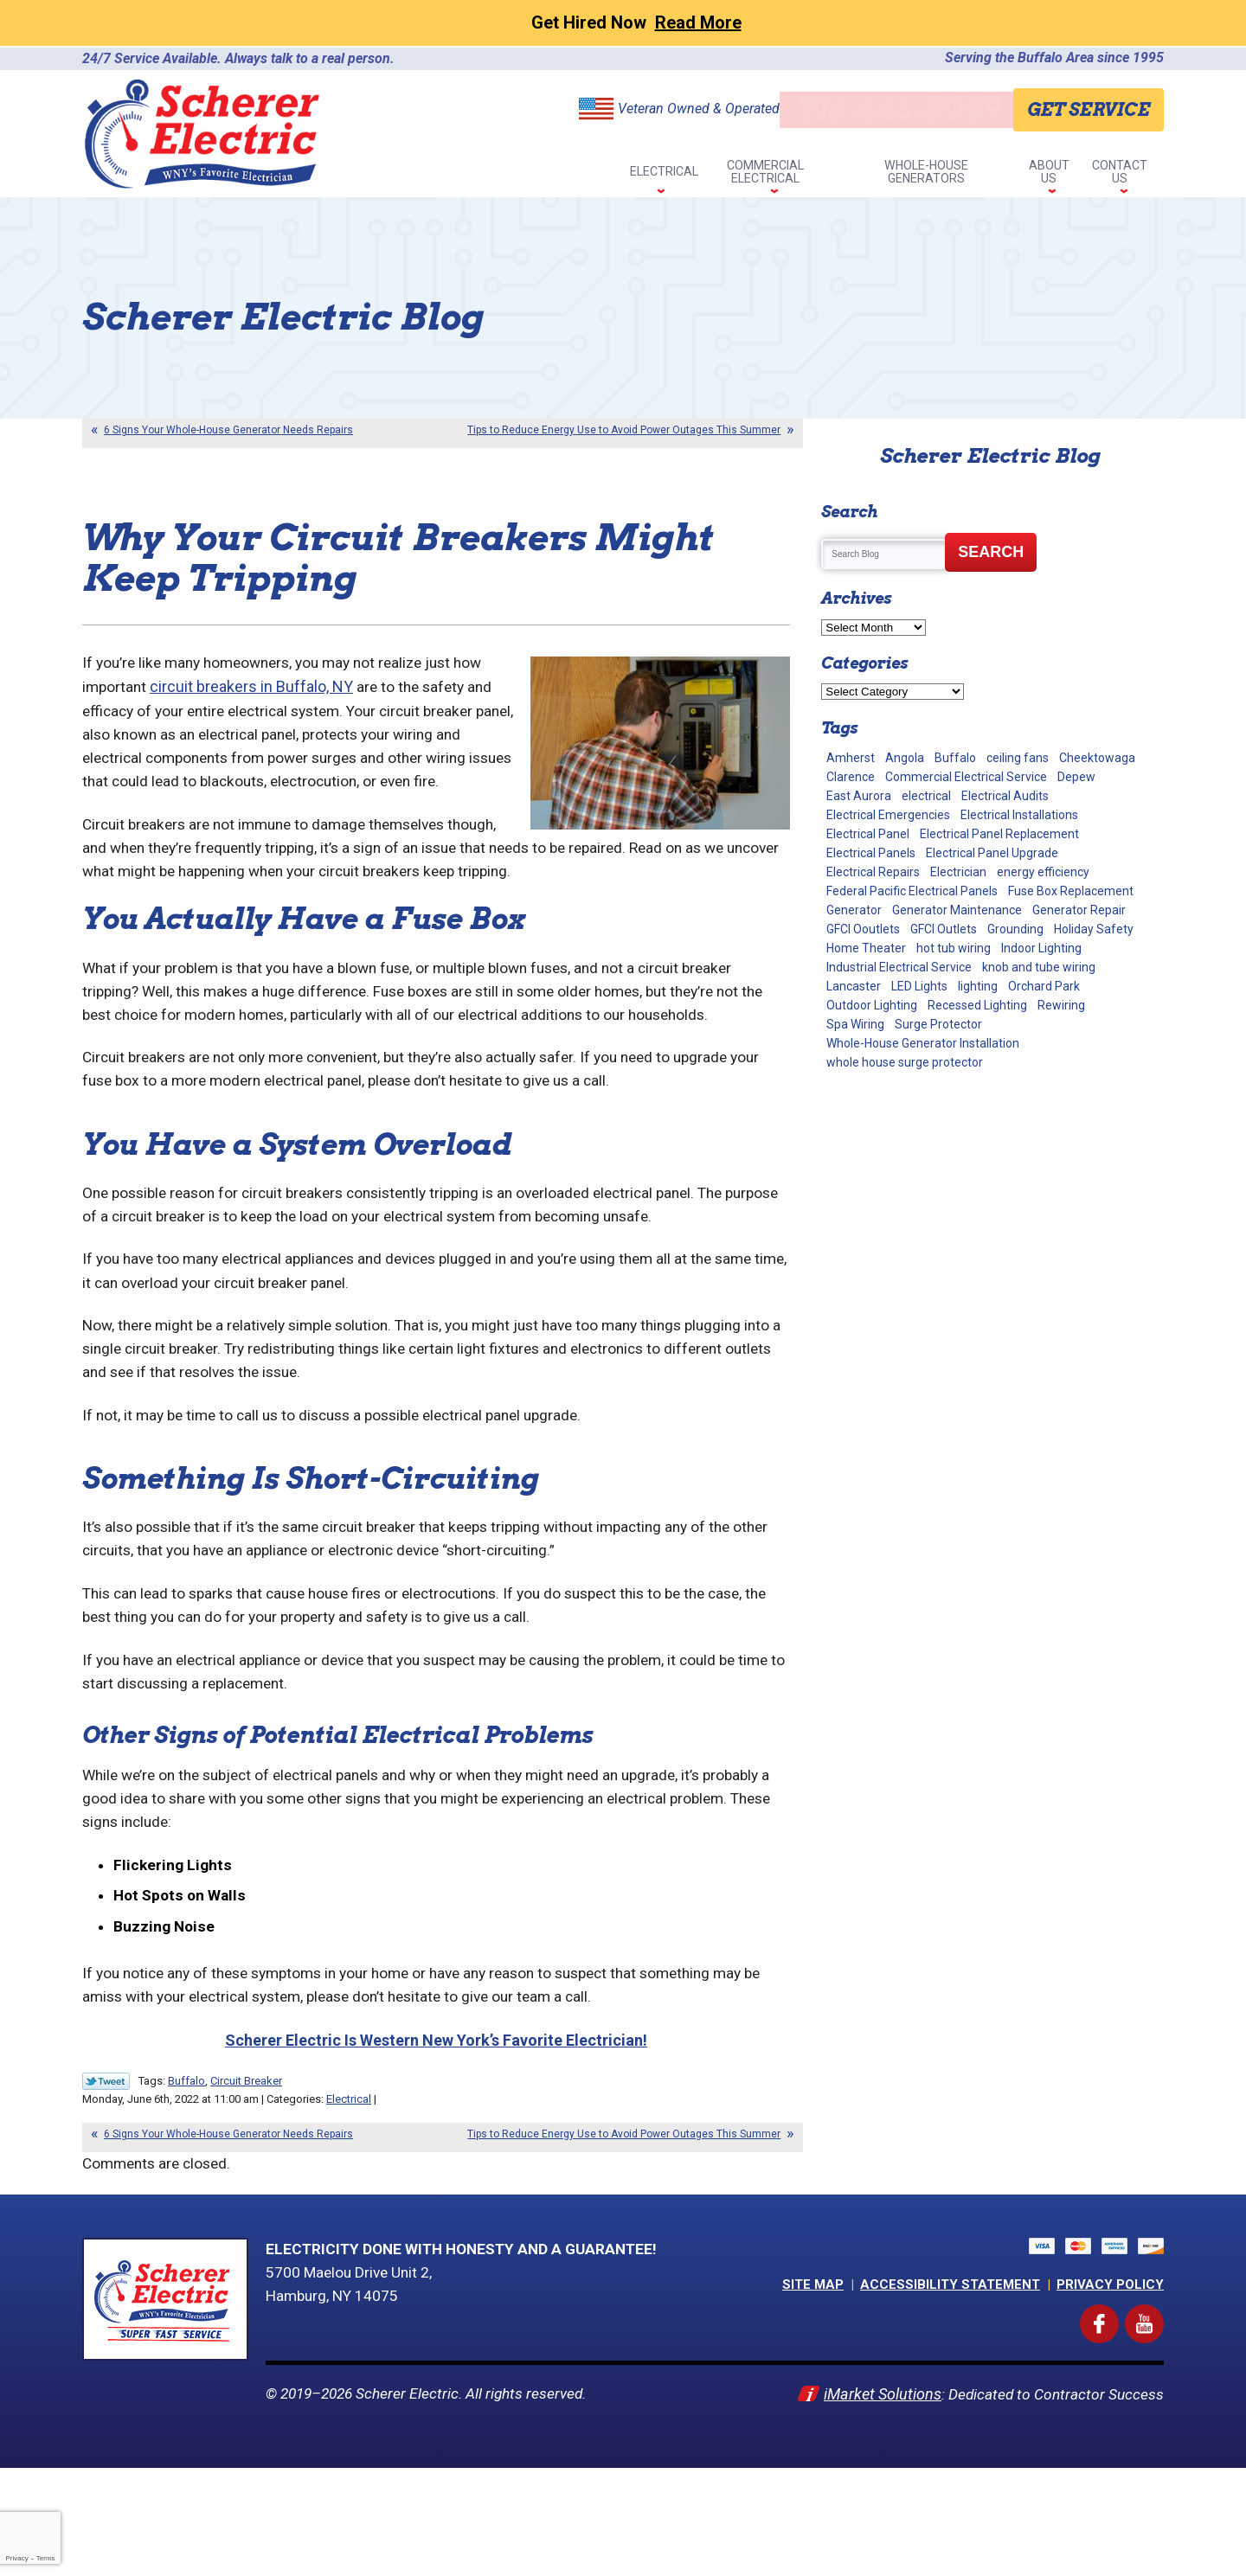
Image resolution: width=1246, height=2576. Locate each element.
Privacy (16, 2558)
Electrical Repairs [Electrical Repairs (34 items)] (873, 881)
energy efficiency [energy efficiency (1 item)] (1043, 881)
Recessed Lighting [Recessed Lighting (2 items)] (977, 1015)
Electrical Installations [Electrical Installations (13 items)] (1019, 824)
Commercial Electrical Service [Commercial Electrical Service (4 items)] (966, 786)
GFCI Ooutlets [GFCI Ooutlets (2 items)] (863, 938)
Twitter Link (106, 2183)
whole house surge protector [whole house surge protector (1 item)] (904, 1072)
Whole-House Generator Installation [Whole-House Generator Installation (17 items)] (922, 1053)
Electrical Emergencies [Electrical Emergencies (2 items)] (888, 824)
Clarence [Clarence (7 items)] (850, 786)
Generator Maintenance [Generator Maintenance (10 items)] (957, 919)
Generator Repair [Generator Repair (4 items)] (1079, 919)
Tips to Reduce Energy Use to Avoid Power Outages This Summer (623, 439)
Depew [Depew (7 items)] (1076, 786)
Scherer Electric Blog (990, 465)
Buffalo (186, 2182)
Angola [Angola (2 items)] (904, 767)
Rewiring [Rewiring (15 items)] (1061, 1015)
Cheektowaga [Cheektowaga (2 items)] (1097, 767)
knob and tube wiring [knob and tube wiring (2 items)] (1038, 977)
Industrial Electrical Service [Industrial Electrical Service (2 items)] (899, 977)
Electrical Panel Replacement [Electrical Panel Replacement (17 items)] (999, 843)
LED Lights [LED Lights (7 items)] (919, 996)
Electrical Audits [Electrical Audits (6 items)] (1005, 805)
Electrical (348, 2201)
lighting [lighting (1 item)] (978, 996)
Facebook (1115, 2421)
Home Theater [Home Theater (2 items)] (866, 957)
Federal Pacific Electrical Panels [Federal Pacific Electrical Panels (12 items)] (912, 900)
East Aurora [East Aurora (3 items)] (858, 805)
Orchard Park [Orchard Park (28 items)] (1044, 996)
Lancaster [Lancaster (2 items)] (853, 996)
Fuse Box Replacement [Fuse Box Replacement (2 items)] (1071, 900)
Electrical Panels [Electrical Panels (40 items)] (870, 862)
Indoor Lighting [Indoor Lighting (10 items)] (1041, 957)
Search (991, 560)
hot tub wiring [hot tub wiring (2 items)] (953, 957)
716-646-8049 (891, 109)
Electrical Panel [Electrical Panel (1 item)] (867, 843)
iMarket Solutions (877, 2499)
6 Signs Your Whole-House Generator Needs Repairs (228, 439)
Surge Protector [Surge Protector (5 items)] (938, 1034)
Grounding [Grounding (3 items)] (1015, 938)
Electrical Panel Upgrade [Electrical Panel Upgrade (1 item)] (992, 862)
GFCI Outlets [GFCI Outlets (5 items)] (943, 938)
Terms (45, 2558)
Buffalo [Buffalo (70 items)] (955, 767)
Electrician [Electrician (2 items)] (958, 881)
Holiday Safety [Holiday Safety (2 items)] (1094, 938)
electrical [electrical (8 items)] (926, 805)
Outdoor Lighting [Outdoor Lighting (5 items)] (871, 1015)
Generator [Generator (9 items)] (854, 919)
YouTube (1161, 2421)
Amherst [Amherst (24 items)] (850, 767)
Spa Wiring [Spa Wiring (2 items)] (855, 1034)
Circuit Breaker (246, 2182)
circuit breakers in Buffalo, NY (254, 710)
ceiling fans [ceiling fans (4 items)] (1017, 767)
